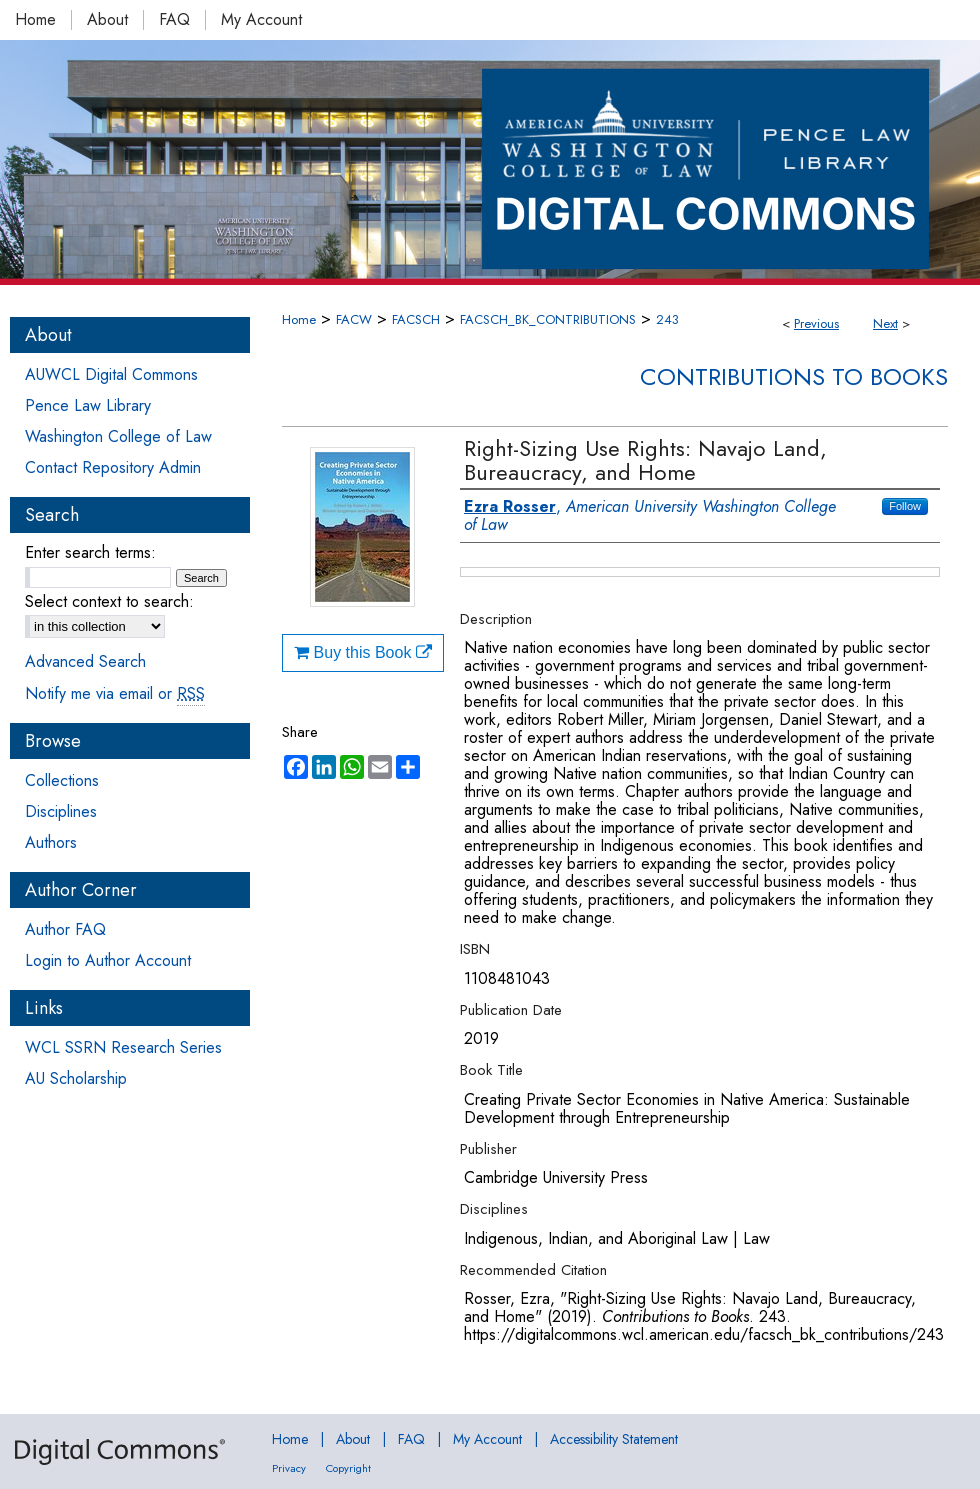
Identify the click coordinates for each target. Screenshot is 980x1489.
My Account (487, 1439)
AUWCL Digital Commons (111, 374)
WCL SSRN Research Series (123, 1047)
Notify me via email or (115, 693)
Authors (51, 842)
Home (299, 319)
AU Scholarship (76, 1078)
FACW (354, 319)
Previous (816, 323)
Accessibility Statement (614, 1439)
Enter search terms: (90, 552)
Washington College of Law (118, 436)
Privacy (289, 1468)
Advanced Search (85, 661)
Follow (905, 506)
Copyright (348, 1468)
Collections (62, 780)
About (353, 1439)
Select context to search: (109, 601)
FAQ (411, 1439)
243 (667, 319)
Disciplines (61, 811)
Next (885, 323)
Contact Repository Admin (113, 467)
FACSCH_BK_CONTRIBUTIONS (548, 319)
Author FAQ (65, 929)
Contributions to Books (794, 376)
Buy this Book (363, 652)
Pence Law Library (88, 405)
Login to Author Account (108, 960)
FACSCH (416, 319)
